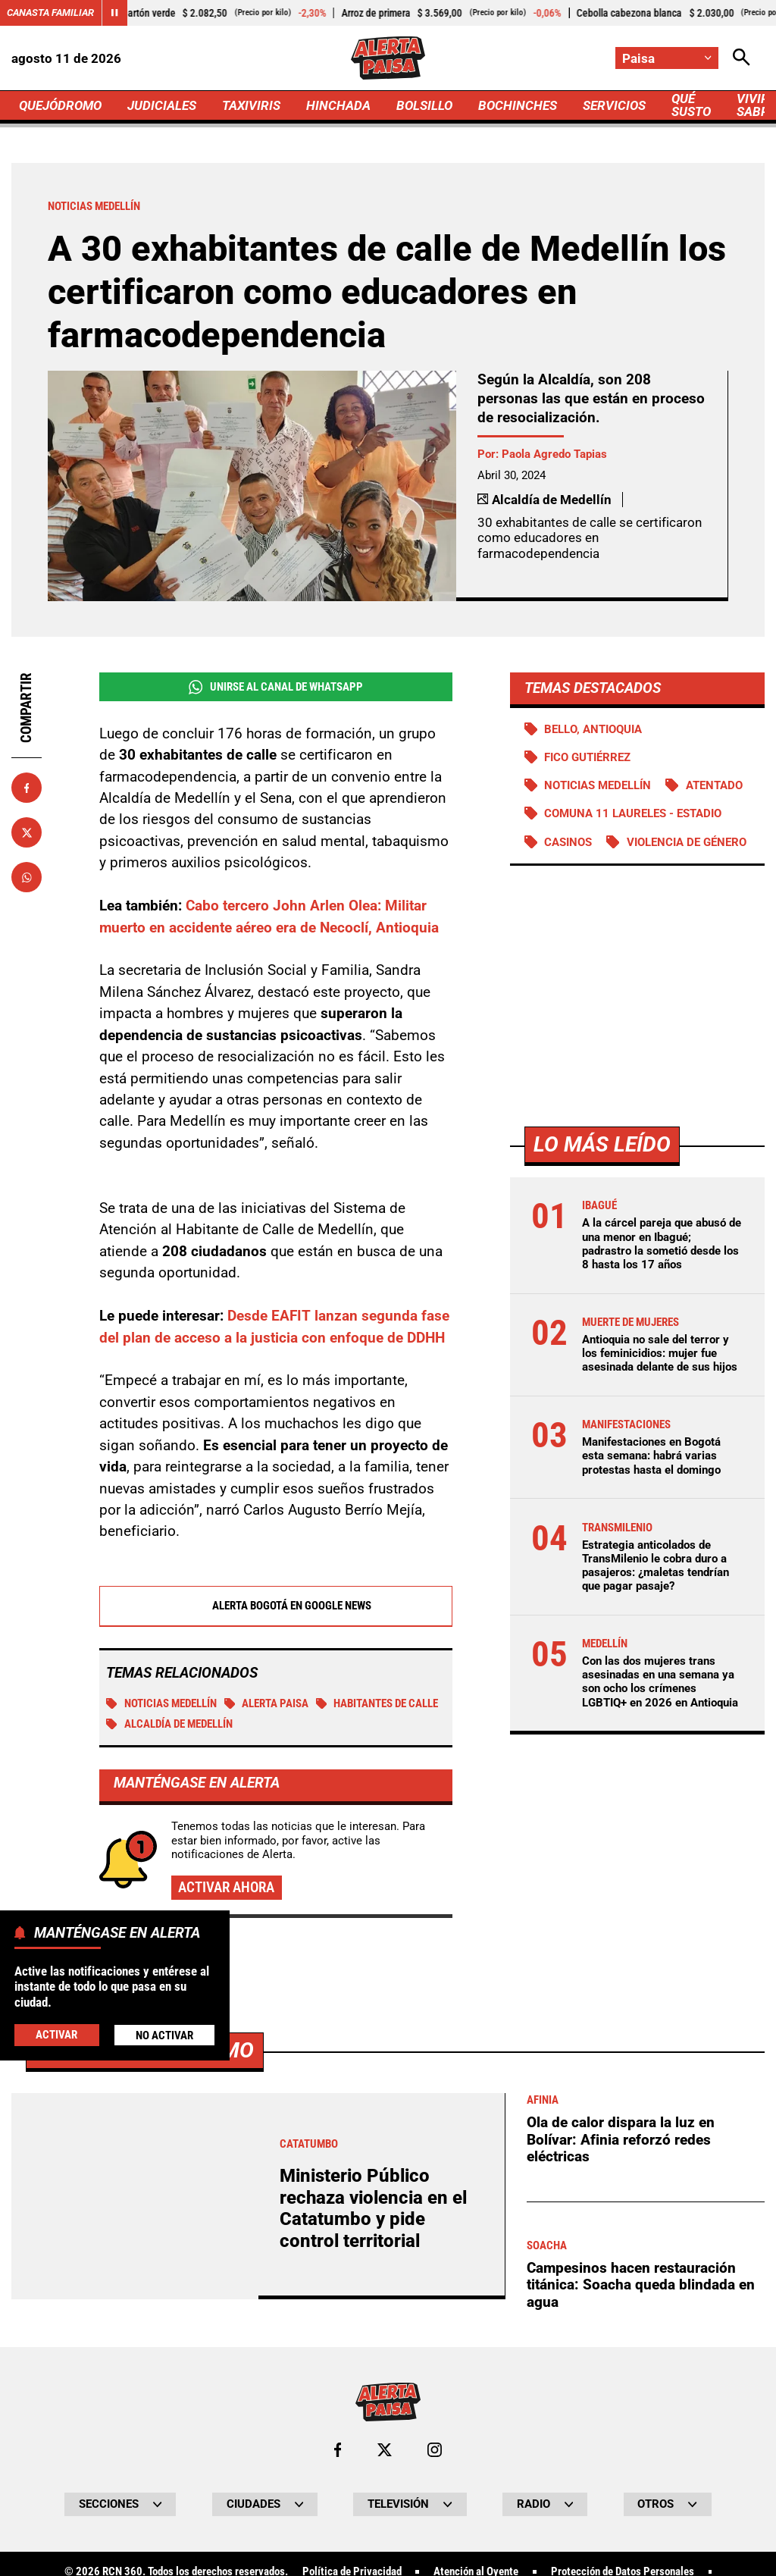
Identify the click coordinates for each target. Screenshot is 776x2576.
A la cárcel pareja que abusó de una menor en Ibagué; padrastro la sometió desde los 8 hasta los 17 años (661, 1243)
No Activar (164, 2035)
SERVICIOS (614, 105)
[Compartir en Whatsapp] (26, 877)
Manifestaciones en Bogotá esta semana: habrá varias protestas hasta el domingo (651, 1455)
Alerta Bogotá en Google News (275, 1606)
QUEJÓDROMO (60, 105)
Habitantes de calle (377, 1703)
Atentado (714, 785)
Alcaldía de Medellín (169, 1724)
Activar (56, 2035)
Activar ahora (226, 1887)
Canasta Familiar (50, 12)
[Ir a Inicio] (387, 58)
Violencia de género (686, 842)
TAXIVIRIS (251, 105)
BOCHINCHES (517, 105)
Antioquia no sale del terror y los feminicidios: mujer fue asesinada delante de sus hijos (659, 1353)
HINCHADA (338, 105)
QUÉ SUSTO (691, 105)
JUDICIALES (161, 105)
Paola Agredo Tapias (554, 454)
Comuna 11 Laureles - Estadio (632, 813)
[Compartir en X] (26, 832)
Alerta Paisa (266, 1703)
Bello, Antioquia (593, 729)
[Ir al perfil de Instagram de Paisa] (434, 2450)
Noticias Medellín (161, 1703)
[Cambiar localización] (666, 58)
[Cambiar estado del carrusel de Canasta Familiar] (114, 13)
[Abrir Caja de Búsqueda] (741, 58)
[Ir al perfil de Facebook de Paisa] (337, 2450)
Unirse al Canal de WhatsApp (276, 687)
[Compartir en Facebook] (26, 787)
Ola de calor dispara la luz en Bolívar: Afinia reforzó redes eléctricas (621, 2139)
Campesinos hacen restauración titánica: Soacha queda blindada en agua (641, 2285)
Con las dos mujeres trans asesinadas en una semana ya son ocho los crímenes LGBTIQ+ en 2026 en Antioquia (660, 1681)
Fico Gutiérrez (587, 757)
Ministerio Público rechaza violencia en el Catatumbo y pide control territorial (373, 2208)
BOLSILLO (424, 105)
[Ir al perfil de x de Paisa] (384, 2450)
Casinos (568, 842)
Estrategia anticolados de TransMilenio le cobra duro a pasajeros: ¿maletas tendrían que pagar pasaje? (655, 1566)
